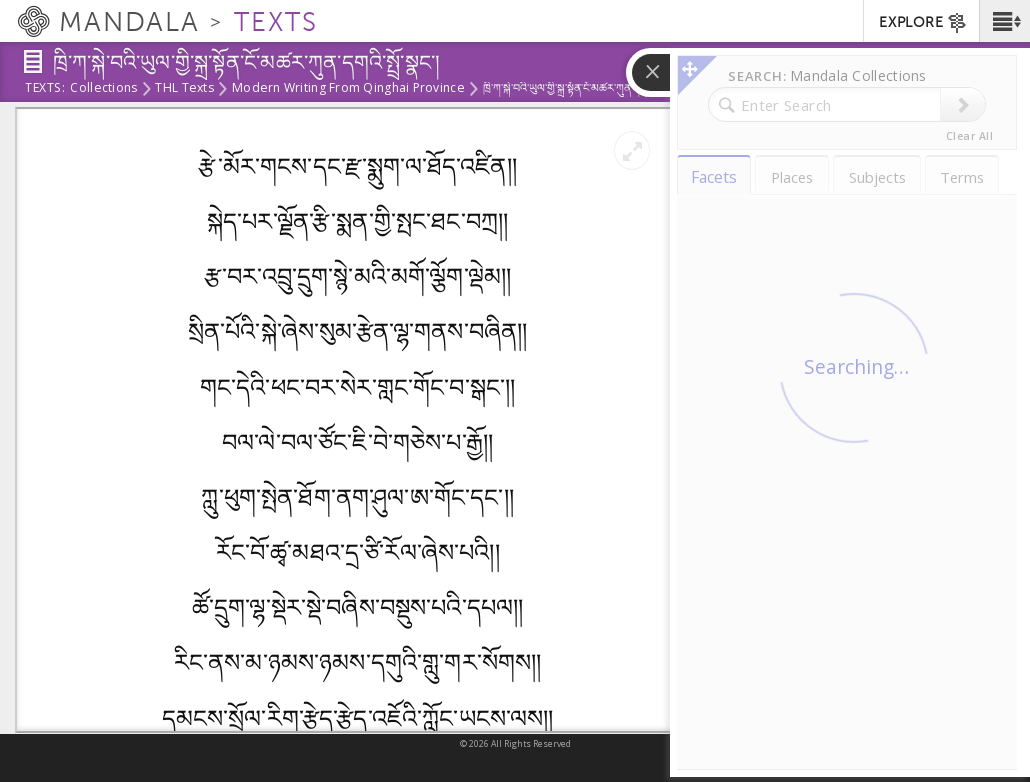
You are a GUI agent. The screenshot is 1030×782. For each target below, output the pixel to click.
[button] (1004, 21)
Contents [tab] (753, 132)
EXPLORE (923, 23)
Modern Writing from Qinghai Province (348, 89)
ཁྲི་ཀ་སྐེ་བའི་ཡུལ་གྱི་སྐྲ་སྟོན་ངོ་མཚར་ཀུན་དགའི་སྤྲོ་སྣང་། (841, 192)
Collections (103, 89)
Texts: (45, 89)
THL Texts (184, 89)
